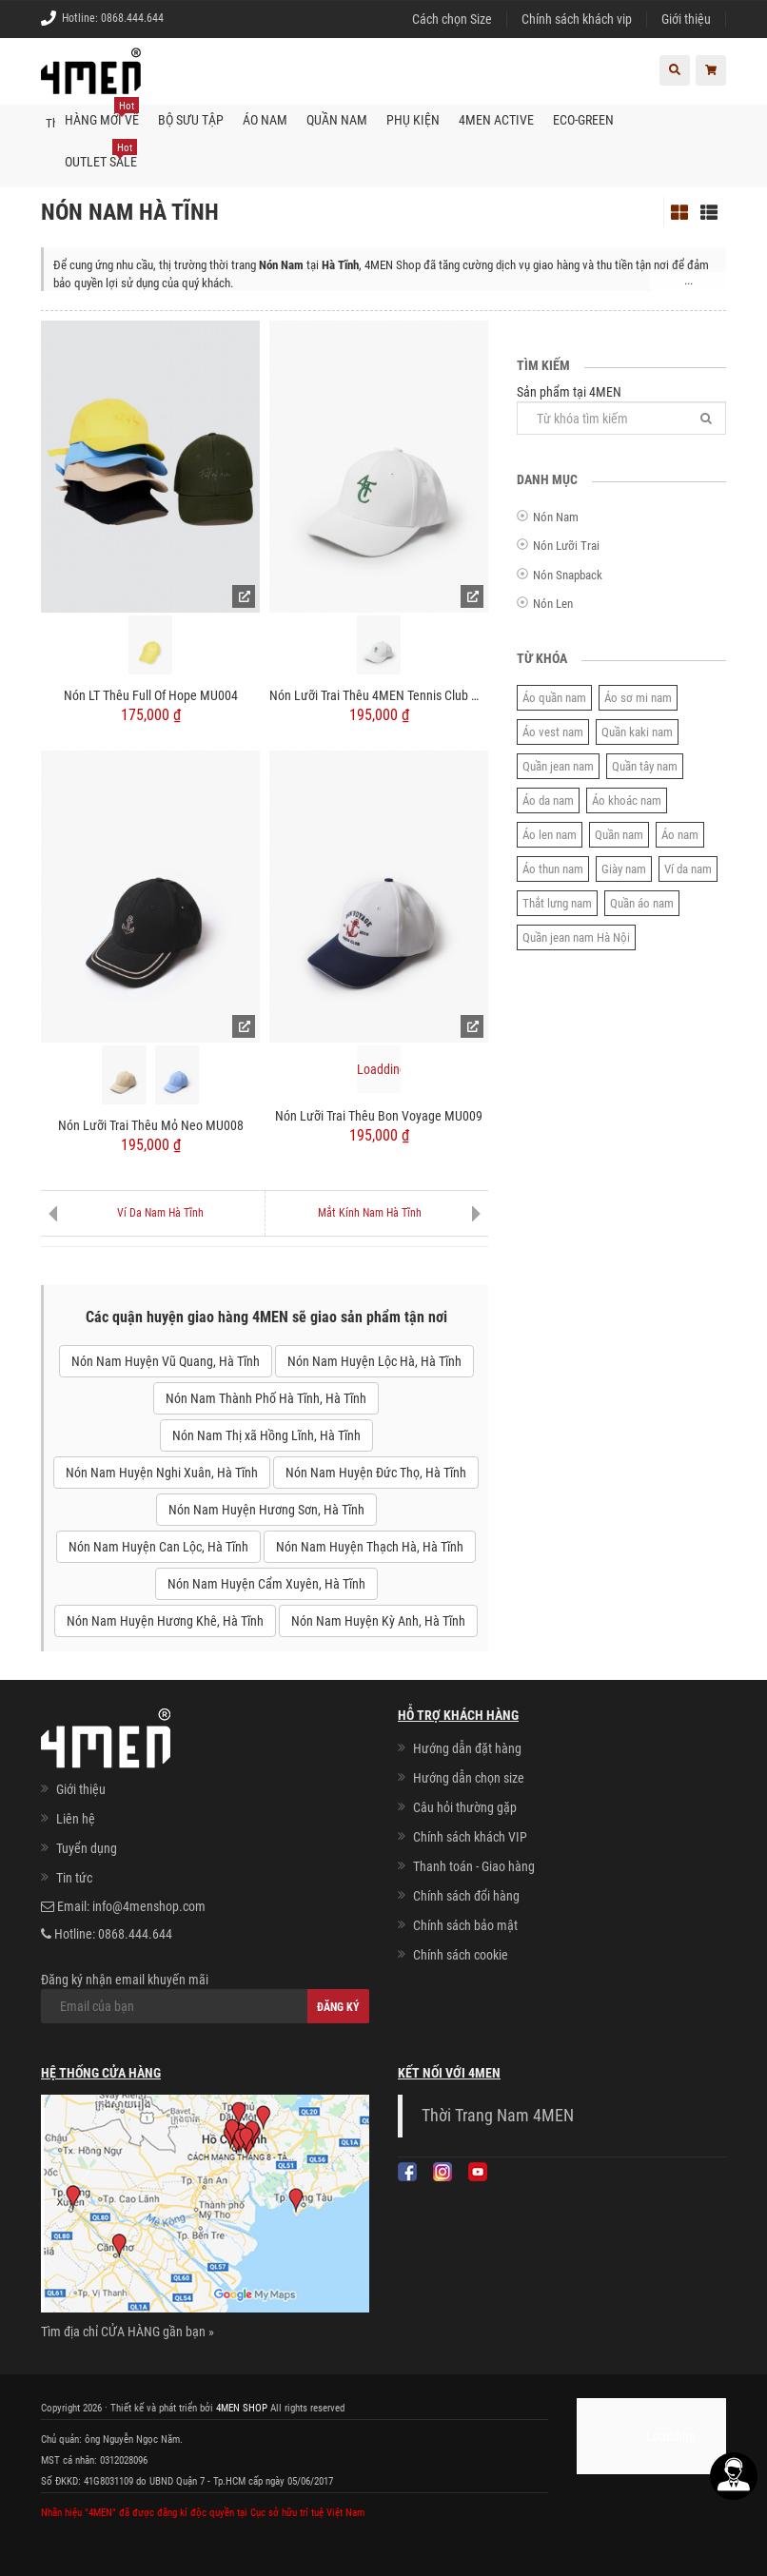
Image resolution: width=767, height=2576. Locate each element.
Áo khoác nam (626, 800)
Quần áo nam (642, 903)
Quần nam (619, 835)
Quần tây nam (645, 766)
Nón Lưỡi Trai (566, 545)
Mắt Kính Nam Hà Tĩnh (370, 1213)
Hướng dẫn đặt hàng (467, 1748)
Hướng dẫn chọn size (468, 1778)
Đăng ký (338, 2007)
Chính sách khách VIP (470, 1836)
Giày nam (623, 869)
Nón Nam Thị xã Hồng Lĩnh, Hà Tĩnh (266, 1435)
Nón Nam (556, 517)
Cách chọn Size (452, 19)
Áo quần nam (554, 698)
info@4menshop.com (149, 1906)
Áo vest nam (552, 732)
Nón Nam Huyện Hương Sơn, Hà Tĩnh (266, 1509)
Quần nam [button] (336, 119)
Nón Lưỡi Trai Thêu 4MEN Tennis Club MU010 (378, 695)
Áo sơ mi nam (638, 698)
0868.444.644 (132, 18)
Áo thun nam (552, 869)
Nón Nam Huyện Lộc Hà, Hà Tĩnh (374, 1361)
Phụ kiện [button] (413, 119)
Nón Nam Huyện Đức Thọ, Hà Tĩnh (375, 1472)
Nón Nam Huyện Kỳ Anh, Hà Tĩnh (378, 1621)
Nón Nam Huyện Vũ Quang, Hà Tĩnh (165, 1361)
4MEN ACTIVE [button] (496, 119)
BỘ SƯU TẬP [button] (191, 119)
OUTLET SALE (101, 155)
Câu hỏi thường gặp (465, 1807)
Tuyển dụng (86, 1848)
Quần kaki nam (637, 732)
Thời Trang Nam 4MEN (498, 2115)
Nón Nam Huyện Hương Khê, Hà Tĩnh (165, 1621)
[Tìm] (706, 418)
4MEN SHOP (241, 2408)
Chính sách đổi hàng (466, 1895)
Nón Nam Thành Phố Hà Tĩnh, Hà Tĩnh (266, 1398)
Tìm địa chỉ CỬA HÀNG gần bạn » (127, 2331)
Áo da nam (548, 800)
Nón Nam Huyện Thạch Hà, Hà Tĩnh (369, 1546)
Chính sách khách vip (576, 19)
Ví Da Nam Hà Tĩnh (160, 1213)
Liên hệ (75, 1818)
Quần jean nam (558, 766)
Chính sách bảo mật (465, 1925)
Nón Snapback (567, 575)
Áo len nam (549, 835)
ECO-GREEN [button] (583, 119)
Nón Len (553, 603)
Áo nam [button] (265, 119)
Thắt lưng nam (557, 903)
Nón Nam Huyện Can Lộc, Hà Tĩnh (158, 1546)
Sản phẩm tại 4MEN (621, 409)
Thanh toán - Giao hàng (474, 1866)
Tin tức (74, 1877)
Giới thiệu (686, 19)
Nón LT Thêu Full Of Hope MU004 (151, 695)
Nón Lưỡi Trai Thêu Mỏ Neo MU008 (151, 1125)
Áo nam (679, 835)
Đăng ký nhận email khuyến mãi (205, 1997)
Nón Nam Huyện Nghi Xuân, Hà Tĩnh (162, 1472)
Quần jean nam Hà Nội (576, 937)
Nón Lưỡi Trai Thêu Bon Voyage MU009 (378, 1115)
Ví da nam (688, 869)
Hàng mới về (102, 113)
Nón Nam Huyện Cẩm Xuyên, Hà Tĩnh (266, 1583)
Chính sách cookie (460, 1954)
